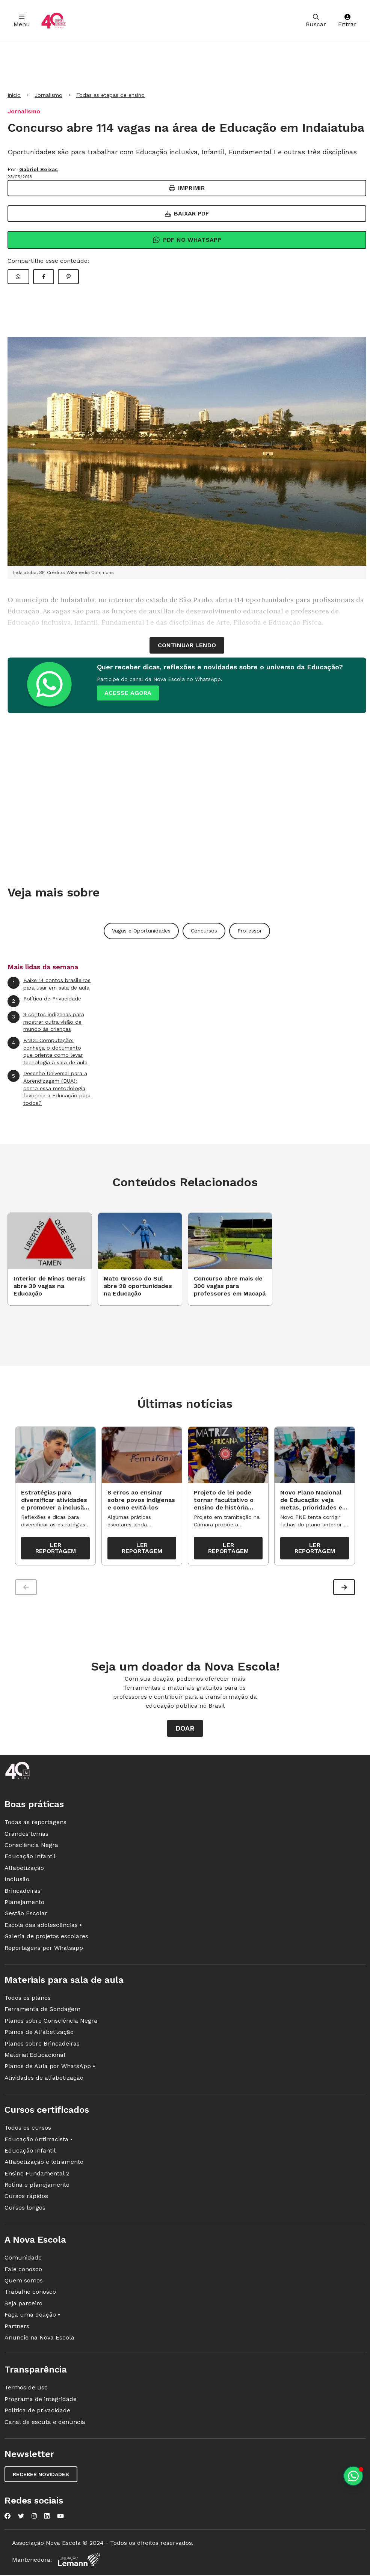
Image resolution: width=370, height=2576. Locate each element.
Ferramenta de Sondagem (42, 2010)
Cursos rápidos (26, 2197)
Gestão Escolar (26, 1915)
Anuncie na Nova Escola (39, 2339)
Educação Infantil (30, 1858)
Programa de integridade (41, 2400)
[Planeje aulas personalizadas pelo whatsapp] (353, 2476)
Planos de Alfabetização (39, 2033)
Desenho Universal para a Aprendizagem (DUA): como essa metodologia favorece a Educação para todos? (49, 1088)
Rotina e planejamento (37, 2186)
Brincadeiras (23, 1892)
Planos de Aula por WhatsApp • (50, 2067)
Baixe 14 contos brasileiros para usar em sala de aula (49, 984)
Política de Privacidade (44, 1001)
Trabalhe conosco (30, 2293)
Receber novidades (41, 2476)
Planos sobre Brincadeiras (42, 2045)
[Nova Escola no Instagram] (34, 2518)
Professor (249, 931)
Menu (22, 21)
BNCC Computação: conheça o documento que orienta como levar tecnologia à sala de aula (48, 1051)
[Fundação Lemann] (79, 2561)
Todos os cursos (28, 2129)
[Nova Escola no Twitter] (21, 2518)
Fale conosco (23, 2271)
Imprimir (187, 187)
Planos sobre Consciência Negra (51, 2022)
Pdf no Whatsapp (187, 240)
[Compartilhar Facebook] (43, 276)
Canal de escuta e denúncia (45, 2423)
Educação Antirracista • (38, 2140)
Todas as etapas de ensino (110, 95)
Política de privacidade (37, 2412)
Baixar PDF (187, 213)
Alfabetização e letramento (44, 2163)
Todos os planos (28, 1999)
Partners (17, 2327)
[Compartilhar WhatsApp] (18, 276)
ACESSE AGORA (127, 692)
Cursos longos (25, 2209)
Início (14, 95)
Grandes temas (26, 1835)
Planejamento (24, 1903)
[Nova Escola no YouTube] (60, 2518)
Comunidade (23, 2259)
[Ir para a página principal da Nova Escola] (54, 21)
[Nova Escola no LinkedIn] (47, 2518)
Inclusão (17, 1881)
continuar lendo (187, 645)
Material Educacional (35, 2056)
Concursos (204, 931)
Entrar (347, 21)
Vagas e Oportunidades (141, 931)
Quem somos (24, 2282)
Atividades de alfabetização (44, 2079)
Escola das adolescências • (43, 1926)
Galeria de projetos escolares (46, 1938)
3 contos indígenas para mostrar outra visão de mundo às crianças (46, 1021)
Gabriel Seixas (38, 169)
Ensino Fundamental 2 (37, 2175)
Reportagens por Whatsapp (44, 1949)
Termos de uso (26, 2389)
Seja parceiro (23, 2305)
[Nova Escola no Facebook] (8, 2518)
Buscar (316, 21)
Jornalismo (48, 95)
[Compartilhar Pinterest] (68, 276)
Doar (185, 1730)
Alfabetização (24, 1869)
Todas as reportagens (35, 1823)
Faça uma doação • (32, 2316)
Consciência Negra (31, 1846)
